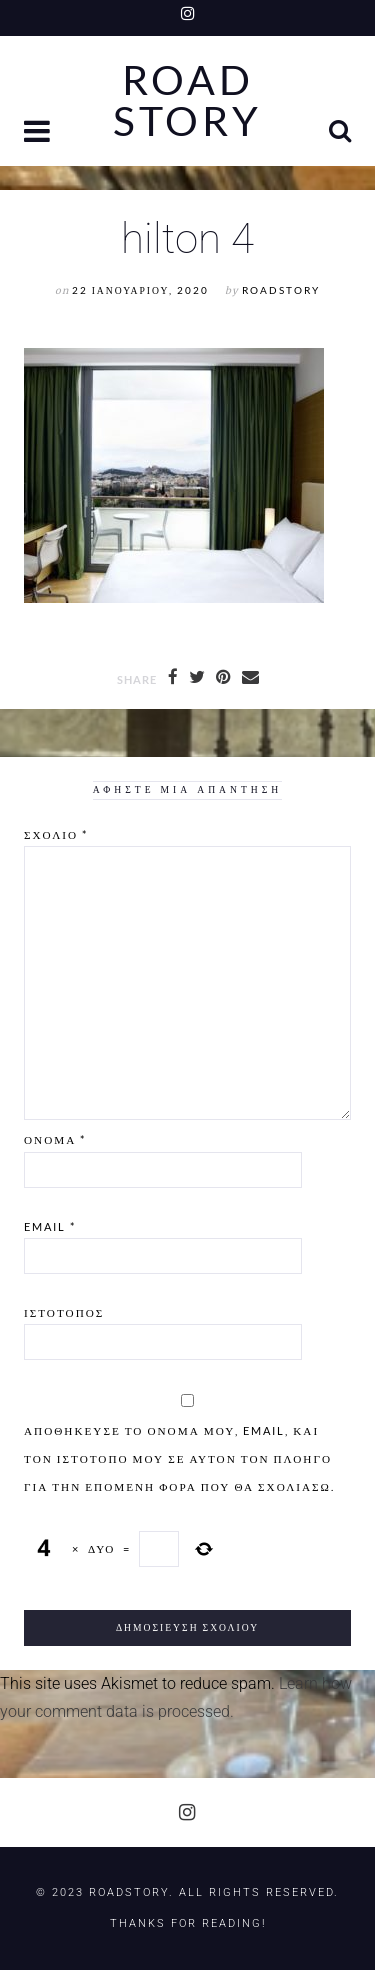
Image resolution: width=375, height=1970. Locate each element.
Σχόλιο (56, 834)
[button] (39, 133)
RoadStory (281, 290)
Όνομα (55, 1139)
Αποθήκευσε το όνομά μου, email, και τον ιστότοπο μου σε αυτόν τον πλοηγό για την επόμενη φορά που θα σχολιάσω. (179, 1458)
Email (50, 1226)
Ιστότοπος (64, 1312)
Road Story (187, 101)
